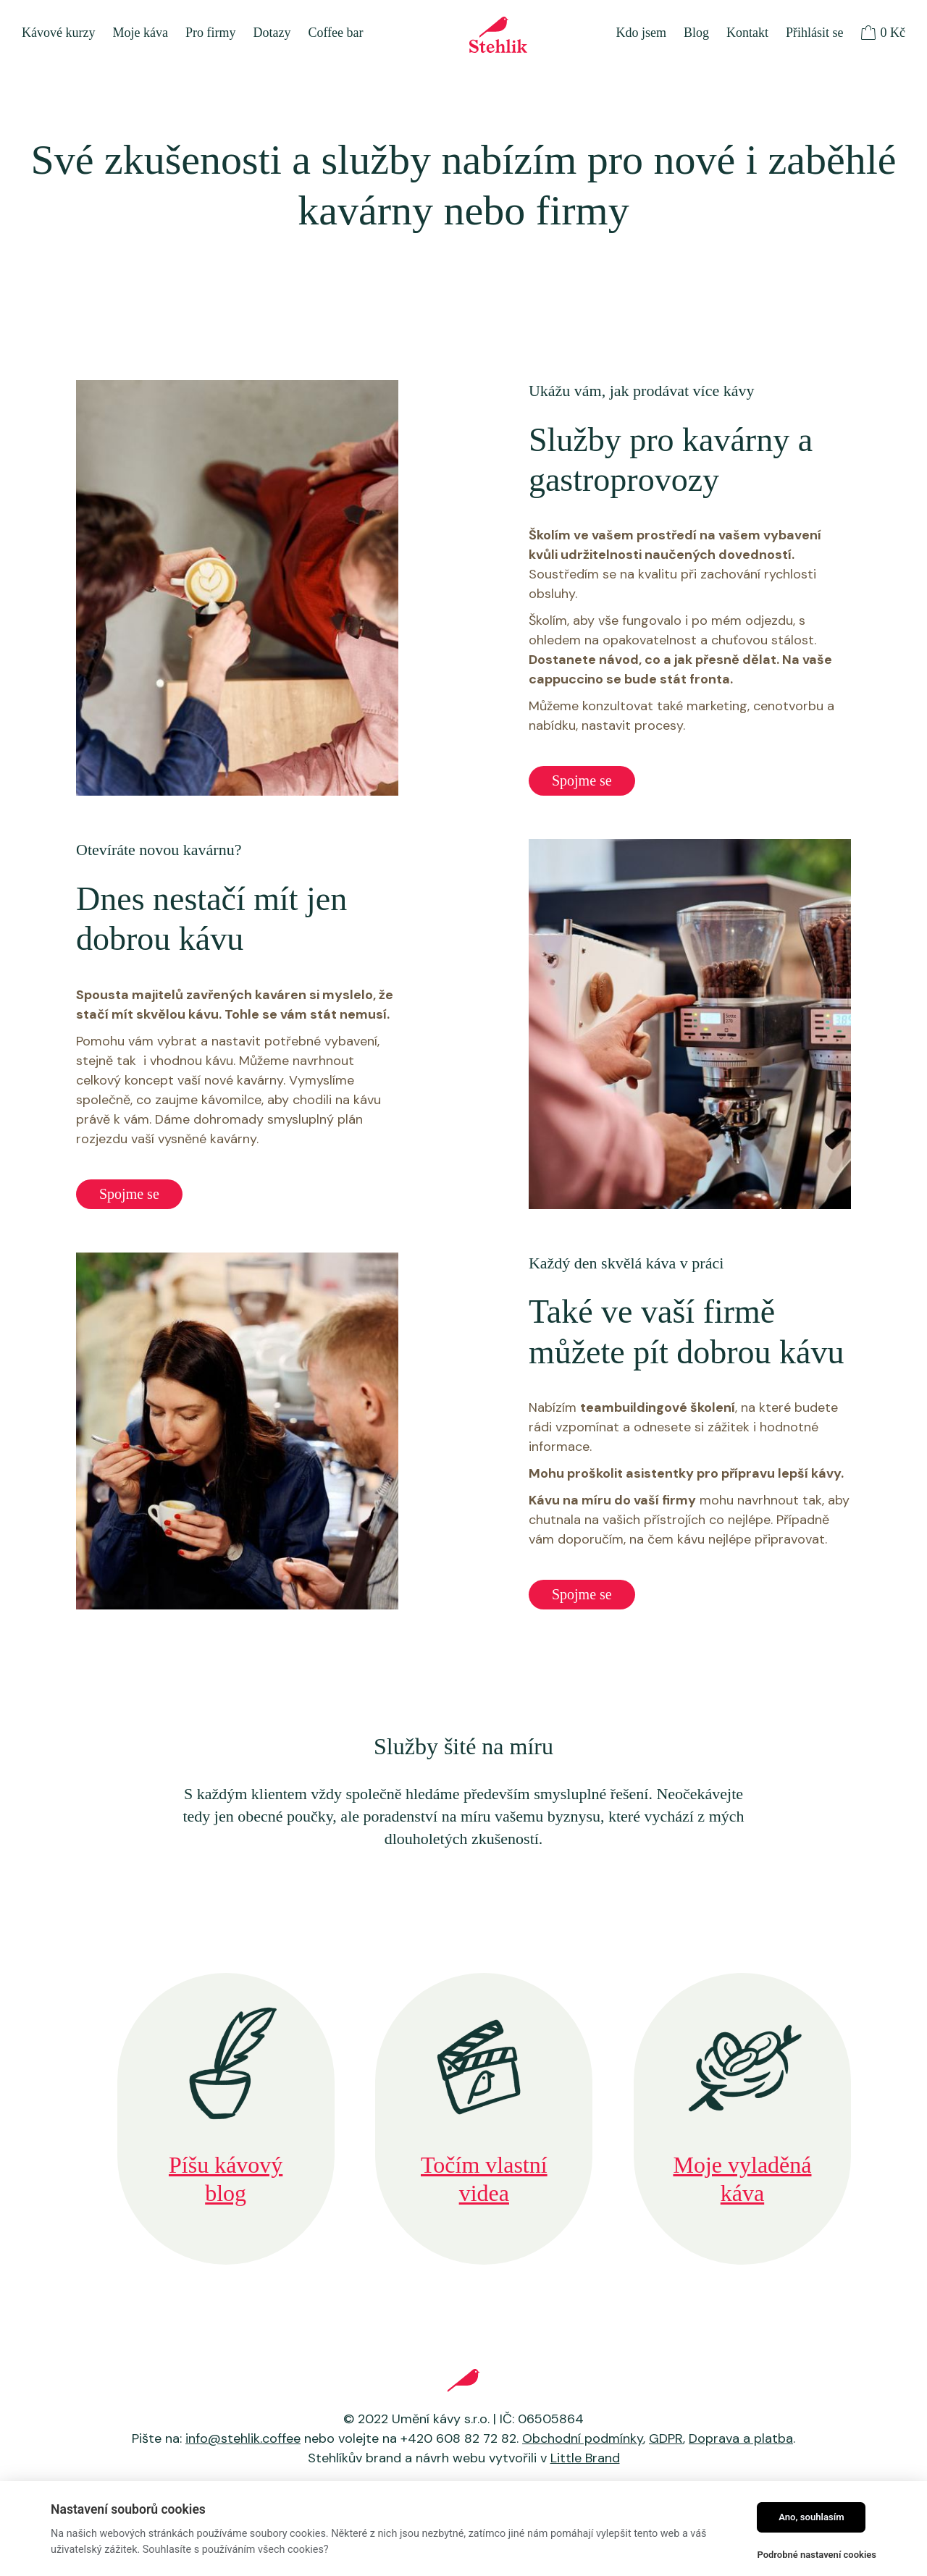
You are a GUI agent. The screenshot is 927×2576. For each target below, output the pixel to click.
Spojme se (582, 780)
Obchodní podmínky (582, 2438)
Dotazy (271, 32)
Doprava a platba (741, 2438)
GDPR (666, 2438)
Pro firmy (210, 32)
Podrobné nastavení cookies (816, 2554)
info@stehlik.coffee (243, 2438)
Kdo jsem (641, 32)
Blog (696, 32)
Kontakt (747, 32)
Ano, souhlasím (811, 2517)
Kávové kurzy (58, 32)
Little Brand (585, 2458)
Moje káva (139, 32)
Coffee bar (335, 32)
